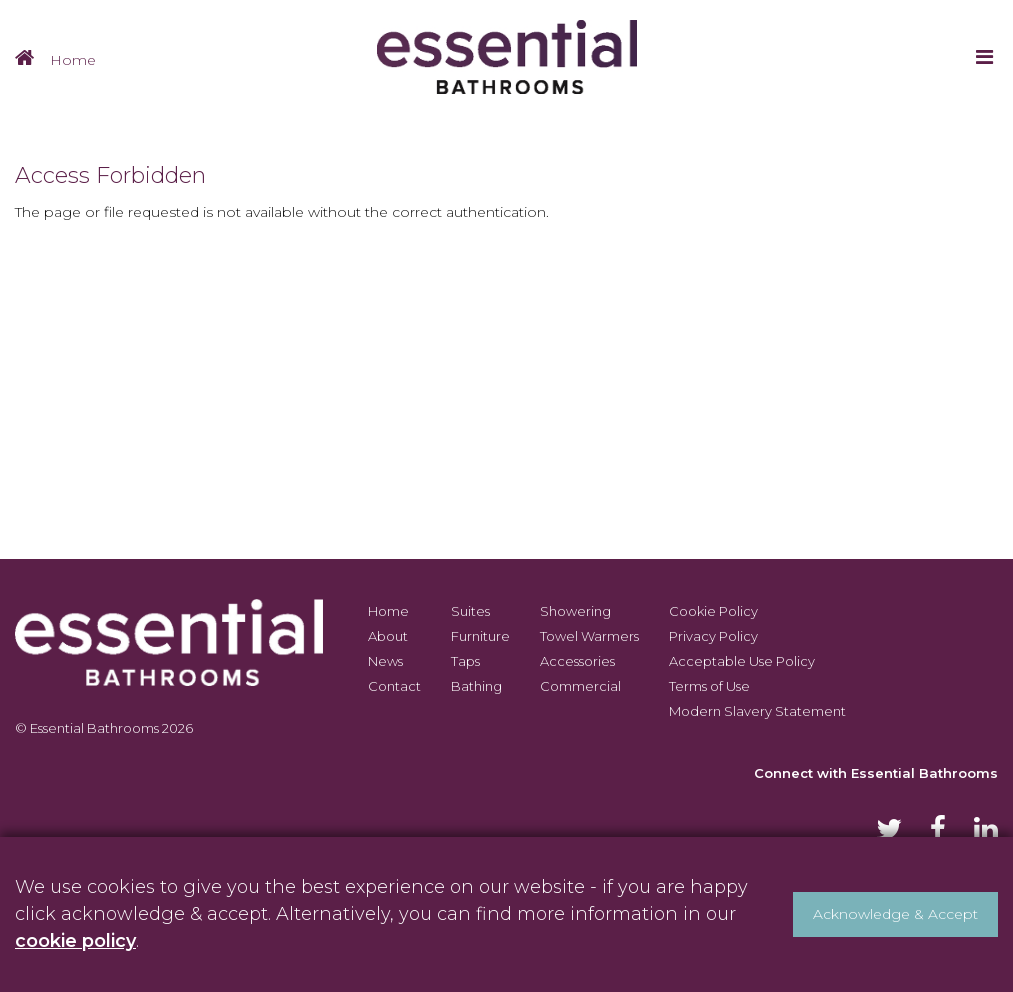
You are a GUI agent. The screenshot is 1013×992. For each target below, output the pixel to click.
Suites (470, 611)
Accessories (577, 661)
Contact (394, 686)
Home (73, 60)
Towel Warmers (589, 636)
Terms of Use (709, 686)
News (385, 661)
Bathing (476, 686)
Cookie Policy (713, 611)
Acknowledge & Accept (895, 914)
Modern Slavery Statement (757, 711)
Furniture (480, 636)
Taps (465, 661)
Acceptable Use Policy (742, 661)
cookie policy (75, 941)
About (388, 636)
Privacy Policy (713, 636)
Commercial (580, 686)
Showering (575, 611)
